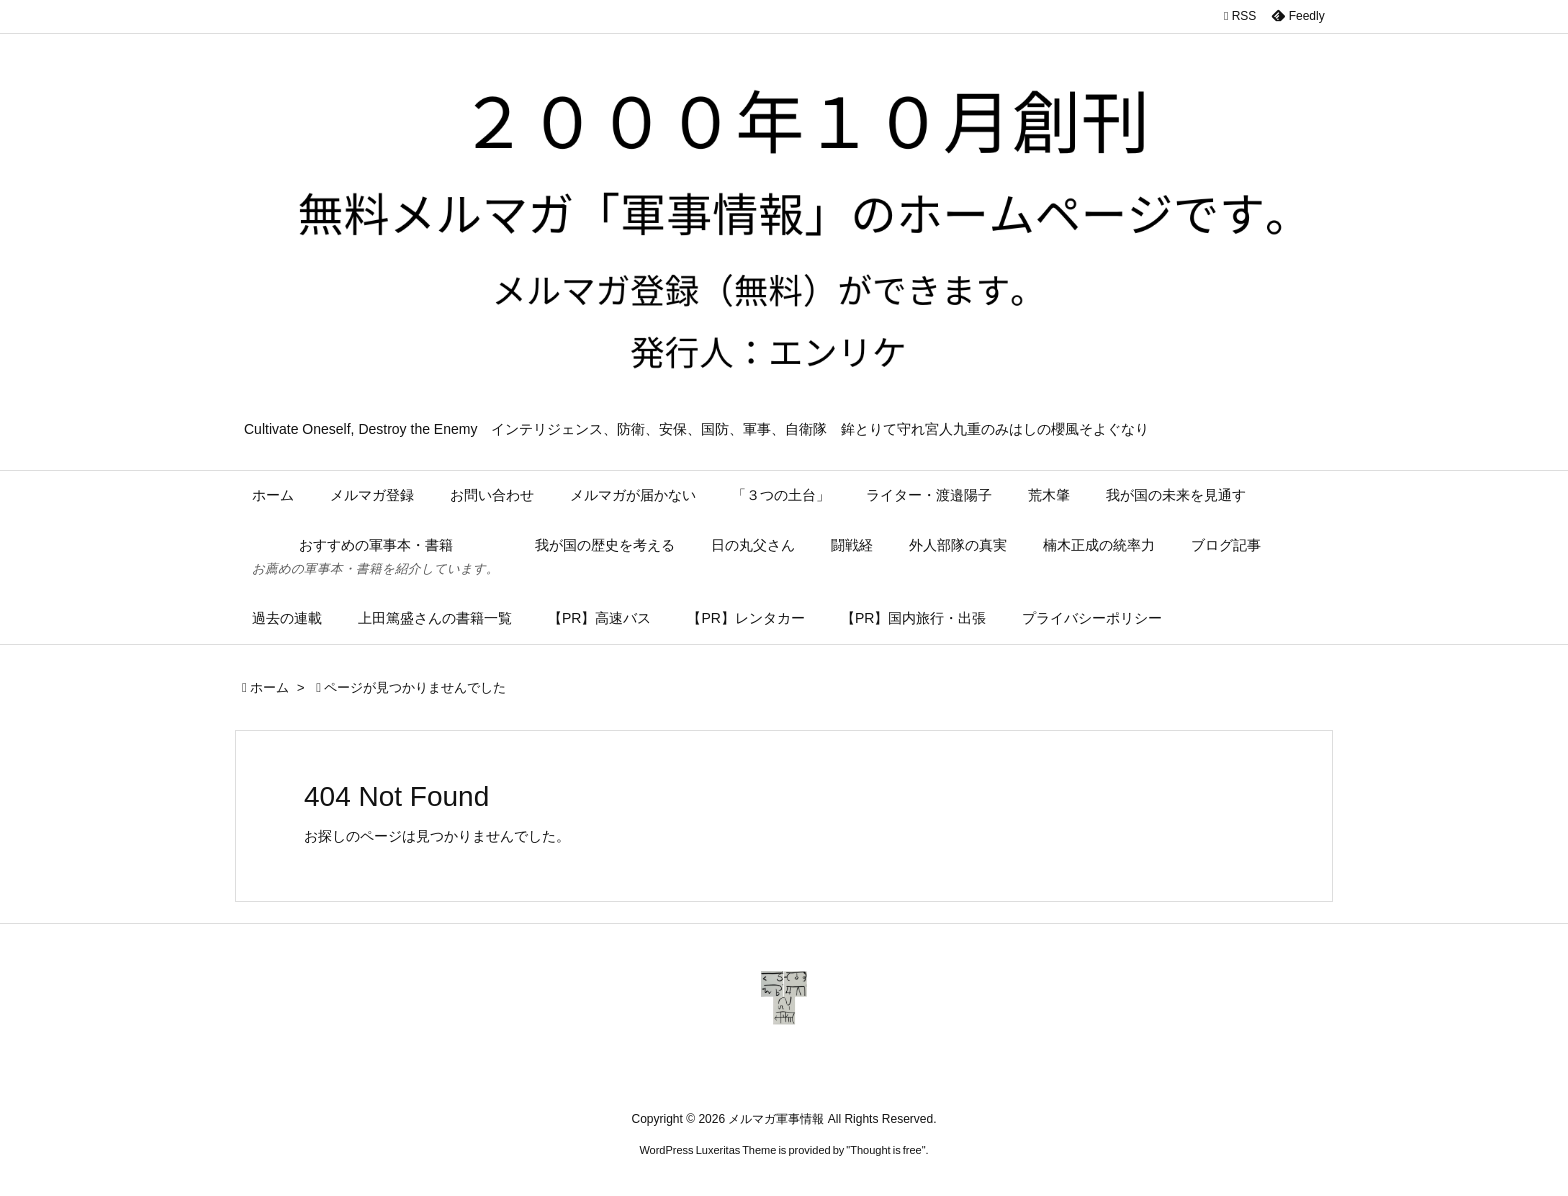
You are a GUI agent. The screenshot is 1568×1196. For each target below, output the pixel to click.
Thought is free (885, 1150)
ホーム (269, 687)
